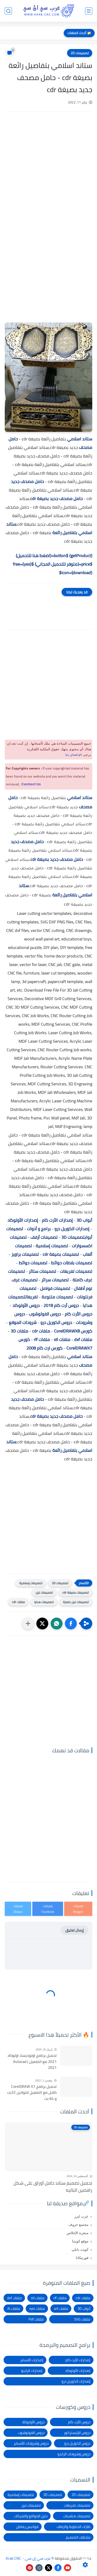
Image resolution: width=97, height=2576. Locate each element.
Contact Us (31, 784)
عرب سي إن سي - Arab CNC (28, 2558)
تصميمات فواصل (55, 1288)
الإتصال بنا (73, 755)
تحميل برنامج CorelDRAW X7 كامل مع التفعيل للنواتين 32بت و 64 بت (32, 2093)
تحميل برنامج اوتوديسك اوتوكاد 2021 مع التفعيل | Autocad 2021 (32, 2062)
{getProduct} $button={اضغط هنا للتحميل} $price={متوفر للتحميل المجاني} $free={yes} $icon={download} (52, 564)
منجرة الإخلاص (77, 2233)
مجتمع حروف (78, 2225)
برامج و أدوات (39, 1229)
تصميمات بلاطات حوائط (71, 1263)
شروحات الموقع (23, 1322)
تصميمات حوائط (33, 1263)
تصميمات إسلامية (52, 1246)
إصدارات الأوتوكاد (22, 1220)
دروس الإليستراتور (77, 2432)
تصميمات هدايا (43, 1602)
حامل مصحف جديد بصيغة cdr (56, 498)
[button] (71, 1623)
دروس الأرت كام (78, 1314)
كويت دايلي (80, 2249)
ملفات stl (62, 1339)
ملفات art (61, 2308)
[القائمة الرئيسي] (88, 11)
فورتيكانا (82, 2258)
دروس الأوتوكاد (26, 1305)
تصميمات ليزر (44, 1592)
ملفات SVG (82, 2319)
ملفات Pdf (36, 2319)
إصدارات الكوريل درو (71, 1229)
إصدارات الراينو (31, 2370)
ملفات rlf (42, 1339)
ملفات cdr (41, 1331)
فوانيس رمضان (27, 2526)
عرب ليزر (81, 2216)
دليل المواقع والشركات (31, 2516)
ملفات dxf (83, 1339)
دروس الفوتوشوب (45, 1314)
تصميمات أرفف (44, 1237)
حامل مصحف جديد (27, 481)
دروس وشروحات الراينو (74, 2454)
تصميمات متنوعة (57, 1297)
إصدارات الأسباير (31, 2360)
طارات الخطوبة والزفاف (73, 2526)
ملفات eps (37, 2308)
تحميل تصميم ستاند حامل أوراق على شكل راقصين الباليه (53, 2186)
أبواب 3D (84, 1220)
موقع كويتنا (80, 2241)
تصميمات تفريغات (76, 1271)
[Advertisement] (48, 162)
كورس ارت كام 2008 (44, 1348)
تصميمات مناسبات (76, 2516)
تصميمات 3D (73, 1237)
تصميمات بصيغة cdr (61, 1254)
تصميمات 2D (80, 53)
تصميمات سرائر (55, 1280)
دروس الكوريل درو (56, 1322)
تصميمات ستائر (42, 1271)
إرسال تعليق (74, 1930)
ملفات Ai (13, 2308)
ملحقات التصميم (78, 2537)
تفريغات (31, 1297)
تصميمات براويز (25, 1254)
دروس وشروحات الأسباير (31, 2443)
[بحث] (8, 11)
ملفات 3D (19, 1331)
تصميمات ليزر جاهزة (76, 1602)
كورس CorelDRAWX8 (73, 1331)
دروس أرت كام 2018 (61, 1305)
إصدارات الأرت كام (57, 1220)
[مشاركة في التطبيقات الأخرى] (28, 1623)
